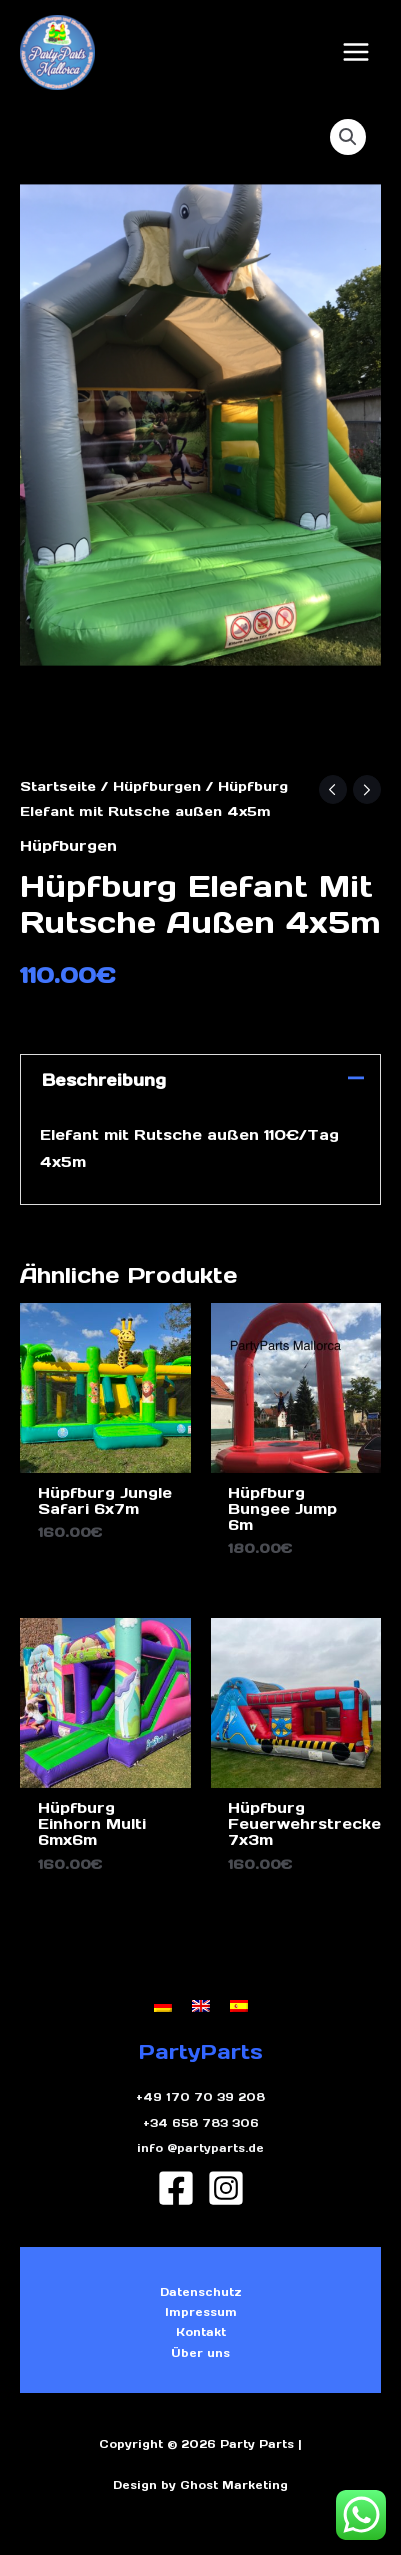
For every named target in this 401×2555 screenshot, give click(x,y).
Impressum (201, 2312)
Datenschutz (201, 2292)
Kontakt (201, 2332)
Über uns (200, 2353)
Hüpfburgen (157, 786)
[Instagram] (226, 2188)
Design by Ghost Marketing (200, 2485)
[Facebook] (176, 2188)
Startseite (58, 786)
